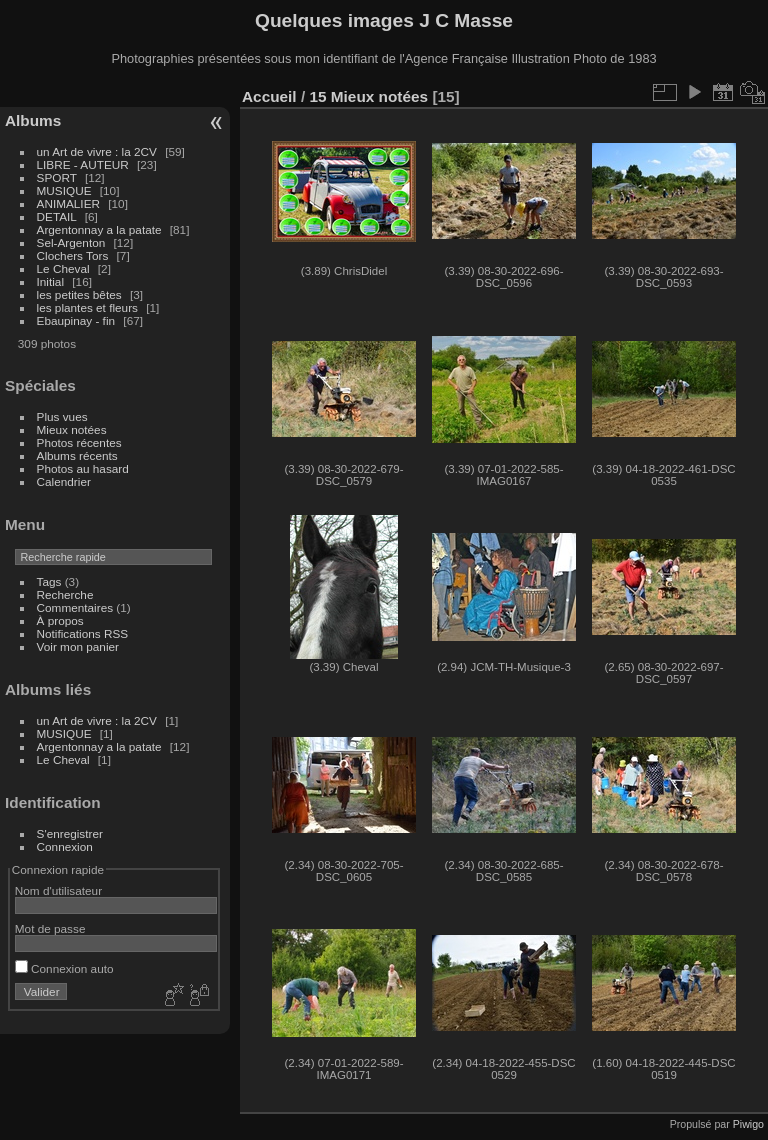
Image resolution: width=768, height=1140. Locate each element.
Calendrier (64, 481)
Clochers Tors (73, 255)
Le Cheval (65, 268)
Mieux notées (72, 429)
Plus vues (62, 416)
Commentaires (75, 607)
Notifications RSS (83, 633)
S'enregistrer (70, 833)
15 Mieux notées (368, 96)
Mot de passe (50, 928)
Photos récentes (79, 442)
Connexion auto (64, 968)
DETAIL (57, 216)
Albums (33, 120)
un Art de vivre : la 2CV (97, 151)
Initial (50, 281)
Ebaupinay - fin (76, 320)
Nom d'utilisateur (58, 890)
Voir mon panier (78, 646)
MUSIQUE (64, 190)
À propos (60, 620)
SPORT (57, 177)
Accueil (269, 96)
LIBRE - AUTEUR (83, 164)
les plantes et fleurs (87, 307)
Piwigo (748, 1124)
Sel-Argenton (71, 242)
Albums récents (77, 455)
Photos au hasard (83, 468)
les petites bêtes (79, 294)
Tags (49, 581)
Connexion (65, 846)
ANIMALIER (68, 203)
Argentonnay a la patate (99, 229)
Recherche (65, 594)
